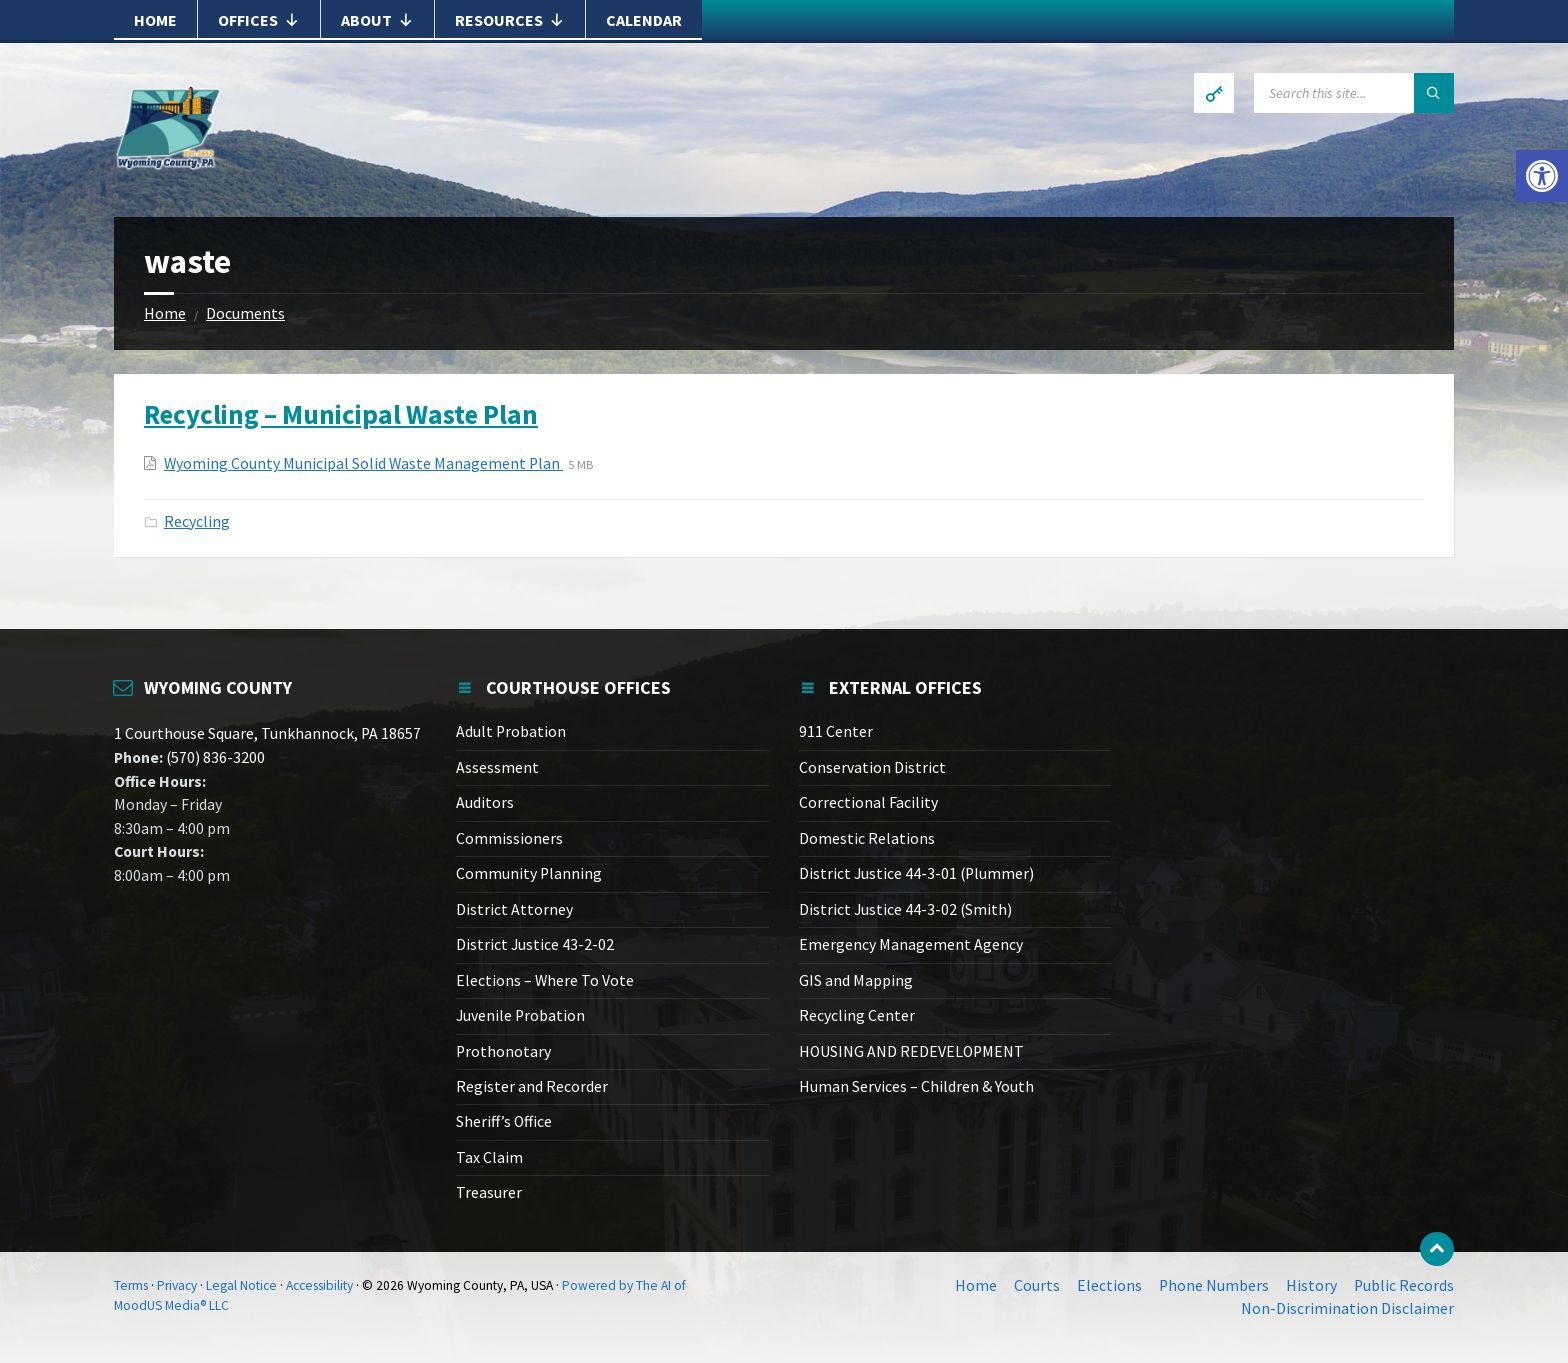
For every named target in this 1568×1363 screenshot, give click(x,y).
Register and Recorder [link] (532, 1086)
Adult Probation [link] (511, 731)
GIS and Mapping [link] (856, 980)
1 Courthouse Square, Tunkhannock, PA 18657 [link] (267, 733)
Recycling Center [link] (857, 1015)
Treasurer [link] (489, 1192)
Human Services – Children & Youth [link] (916, 1086)
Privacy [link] (177, 1285)
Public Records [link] (1404, 1285)
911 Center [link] (836, 731)
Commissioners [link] (509, 838)
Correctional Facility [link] (868, 802)
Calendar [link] (644, 20)
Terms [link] (131, 1285)
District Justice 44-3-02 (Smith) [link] (905, 909)
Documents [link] (245, 313)
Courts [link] (1037, 1285)
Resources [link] (510, 20)
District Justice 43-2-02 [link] (535, 944)
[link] (1542, 176)
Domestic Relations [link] (867, 838)
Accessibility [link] (319, 1285)
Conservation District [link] (872, 767)
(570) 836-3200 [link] (214, 757)
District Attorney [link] (514, 909)
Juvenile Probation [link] (520, 1015)
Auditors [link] (485, 802)
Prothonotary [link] (503, 1051)
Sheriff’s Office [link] (504, 1121)
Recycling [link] (197, 521)
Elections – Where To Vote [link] (545, 980)
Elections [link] (1109, 1285)
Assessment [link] (497, 767)
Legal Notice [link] (241, 1285)
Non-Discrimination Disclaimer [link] (1347, 1308)
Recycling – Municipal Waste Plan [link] (341, 414)
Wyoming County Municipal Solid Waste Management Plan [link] (363, 463)
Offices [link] (259, 20)
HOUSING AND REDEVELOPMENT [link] (911, 1051)
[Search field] (1354, 93)
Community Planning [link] (529, 873)
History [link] (1311, 1285)
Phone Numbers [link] (1214, 1285)
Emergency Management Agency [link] (911, 944)
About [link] (377, 20)
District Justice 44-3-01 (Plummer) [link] (916, 873)
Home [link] (155, 20)
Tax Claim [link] (489, 1157)
